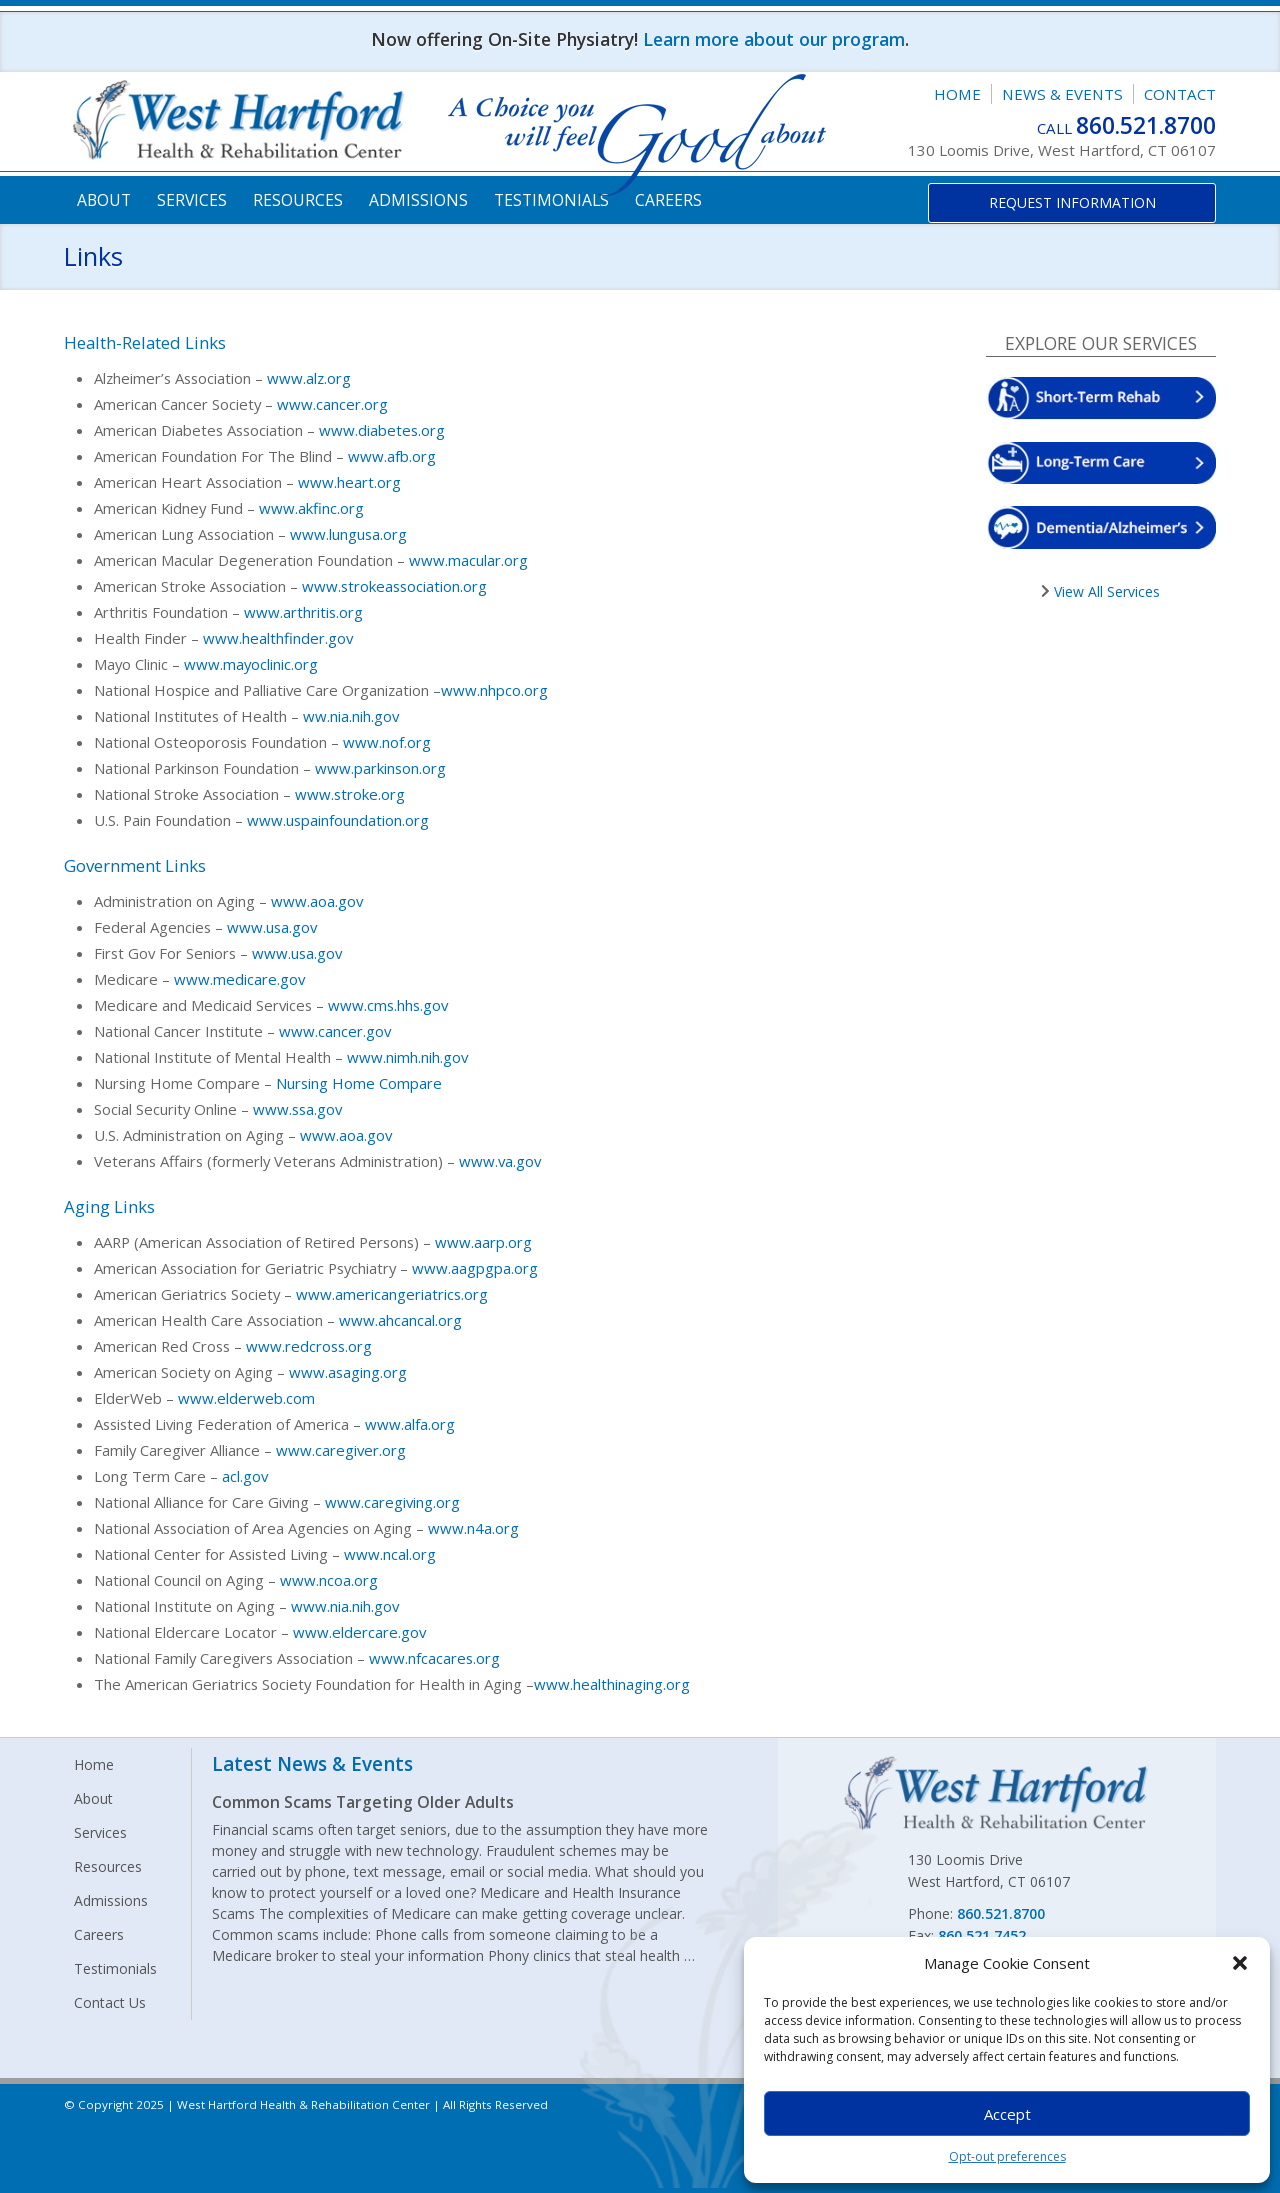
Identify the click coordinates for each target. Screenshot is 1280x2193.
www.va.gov (500, 1161)
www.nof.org (387, 742)
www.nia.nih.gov (345, 1606)
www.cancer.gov (335, 1031)
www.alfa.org (410, 1424)
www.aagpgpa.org (475, 1268)
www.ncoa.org (329, 1580)
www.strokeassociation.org (394, 586)
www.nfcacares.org (434, 1658)
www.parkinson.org (380, 768)
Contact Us (110, 2002)
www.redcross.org (309, 1346)
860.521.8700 (1146, 125)
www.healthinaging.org (612, 1684)
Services (192, 200)
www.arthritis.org (303, 612)
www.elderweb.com (246, 1398)
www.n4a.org (473, 1528)
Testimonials (551, 200)
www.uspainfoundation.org (338, 820)
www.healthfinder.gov (278, 638)
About (104, 200)
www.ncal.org (390, 1554)
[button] (1240, 1963)
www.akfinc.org (311, 508)
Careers (668, 200)
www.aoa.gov (317, 901)
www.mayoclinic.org (251, 664)
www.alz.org (309, 378)
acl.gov (245, 1476)
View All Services (1105, 591)
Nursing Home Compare (359, 1083)
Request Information (1072, 202)
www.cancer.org (332, 404)
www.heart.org (349, 482)
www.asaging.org (348, 1372)
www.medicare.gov (239, 979)
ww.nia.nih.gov (351, 716)
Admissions (418, 200)
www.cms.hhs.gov (388, 1005)
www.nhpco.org (494, 690)
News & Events (1062, 94)
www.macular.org (468, 560)
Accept (1007, 2114)
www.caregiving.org (392, 1502)
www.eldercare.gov (359, 1632)
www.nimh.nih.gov (407, 1057)
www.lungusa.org (348, 534)
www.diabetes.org (382, 430)
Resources (298, 200)
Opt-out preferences (1007, 2156)
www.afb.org (392, 456)
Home (957, 94)
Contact (1180, 94)
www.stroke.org (350, 794)
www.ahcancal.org (400, 1320)
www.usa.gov (272, 927)
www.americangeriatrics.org (392, 1294)
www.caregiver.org (341, 1450)
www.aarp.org (483, 1242)
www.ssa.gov (297, 1109)
